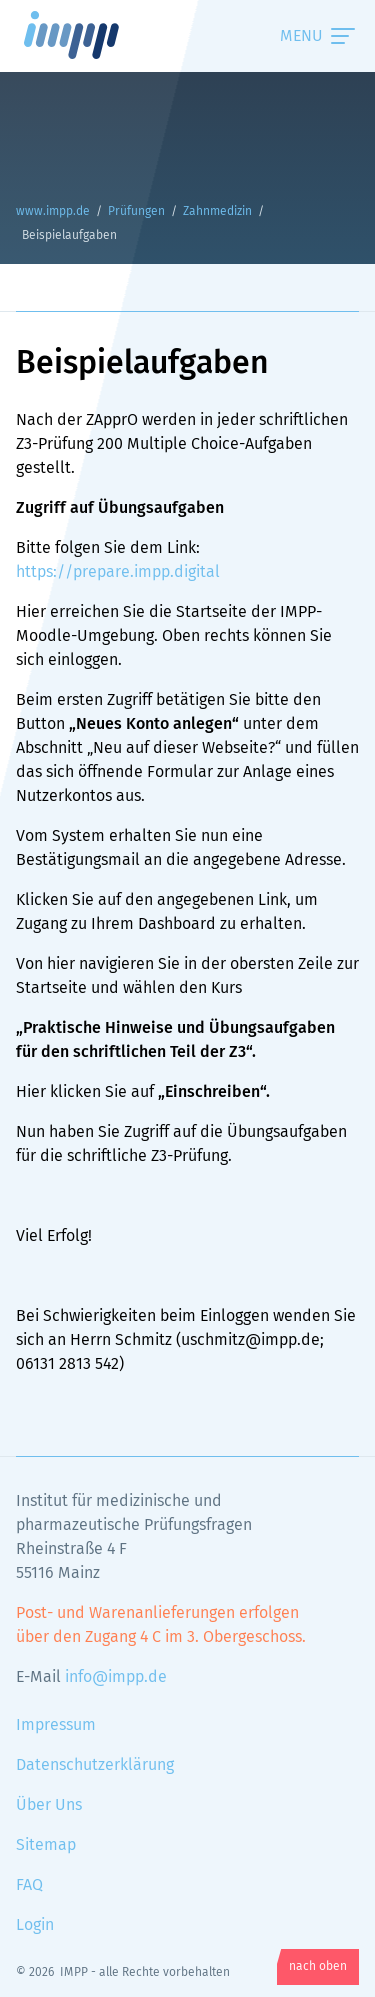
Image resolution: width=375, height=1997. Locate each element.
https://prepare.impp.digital (118, 572)
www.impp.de (96, 35)
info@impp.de (116, 1677)
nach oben (318, 1967)
